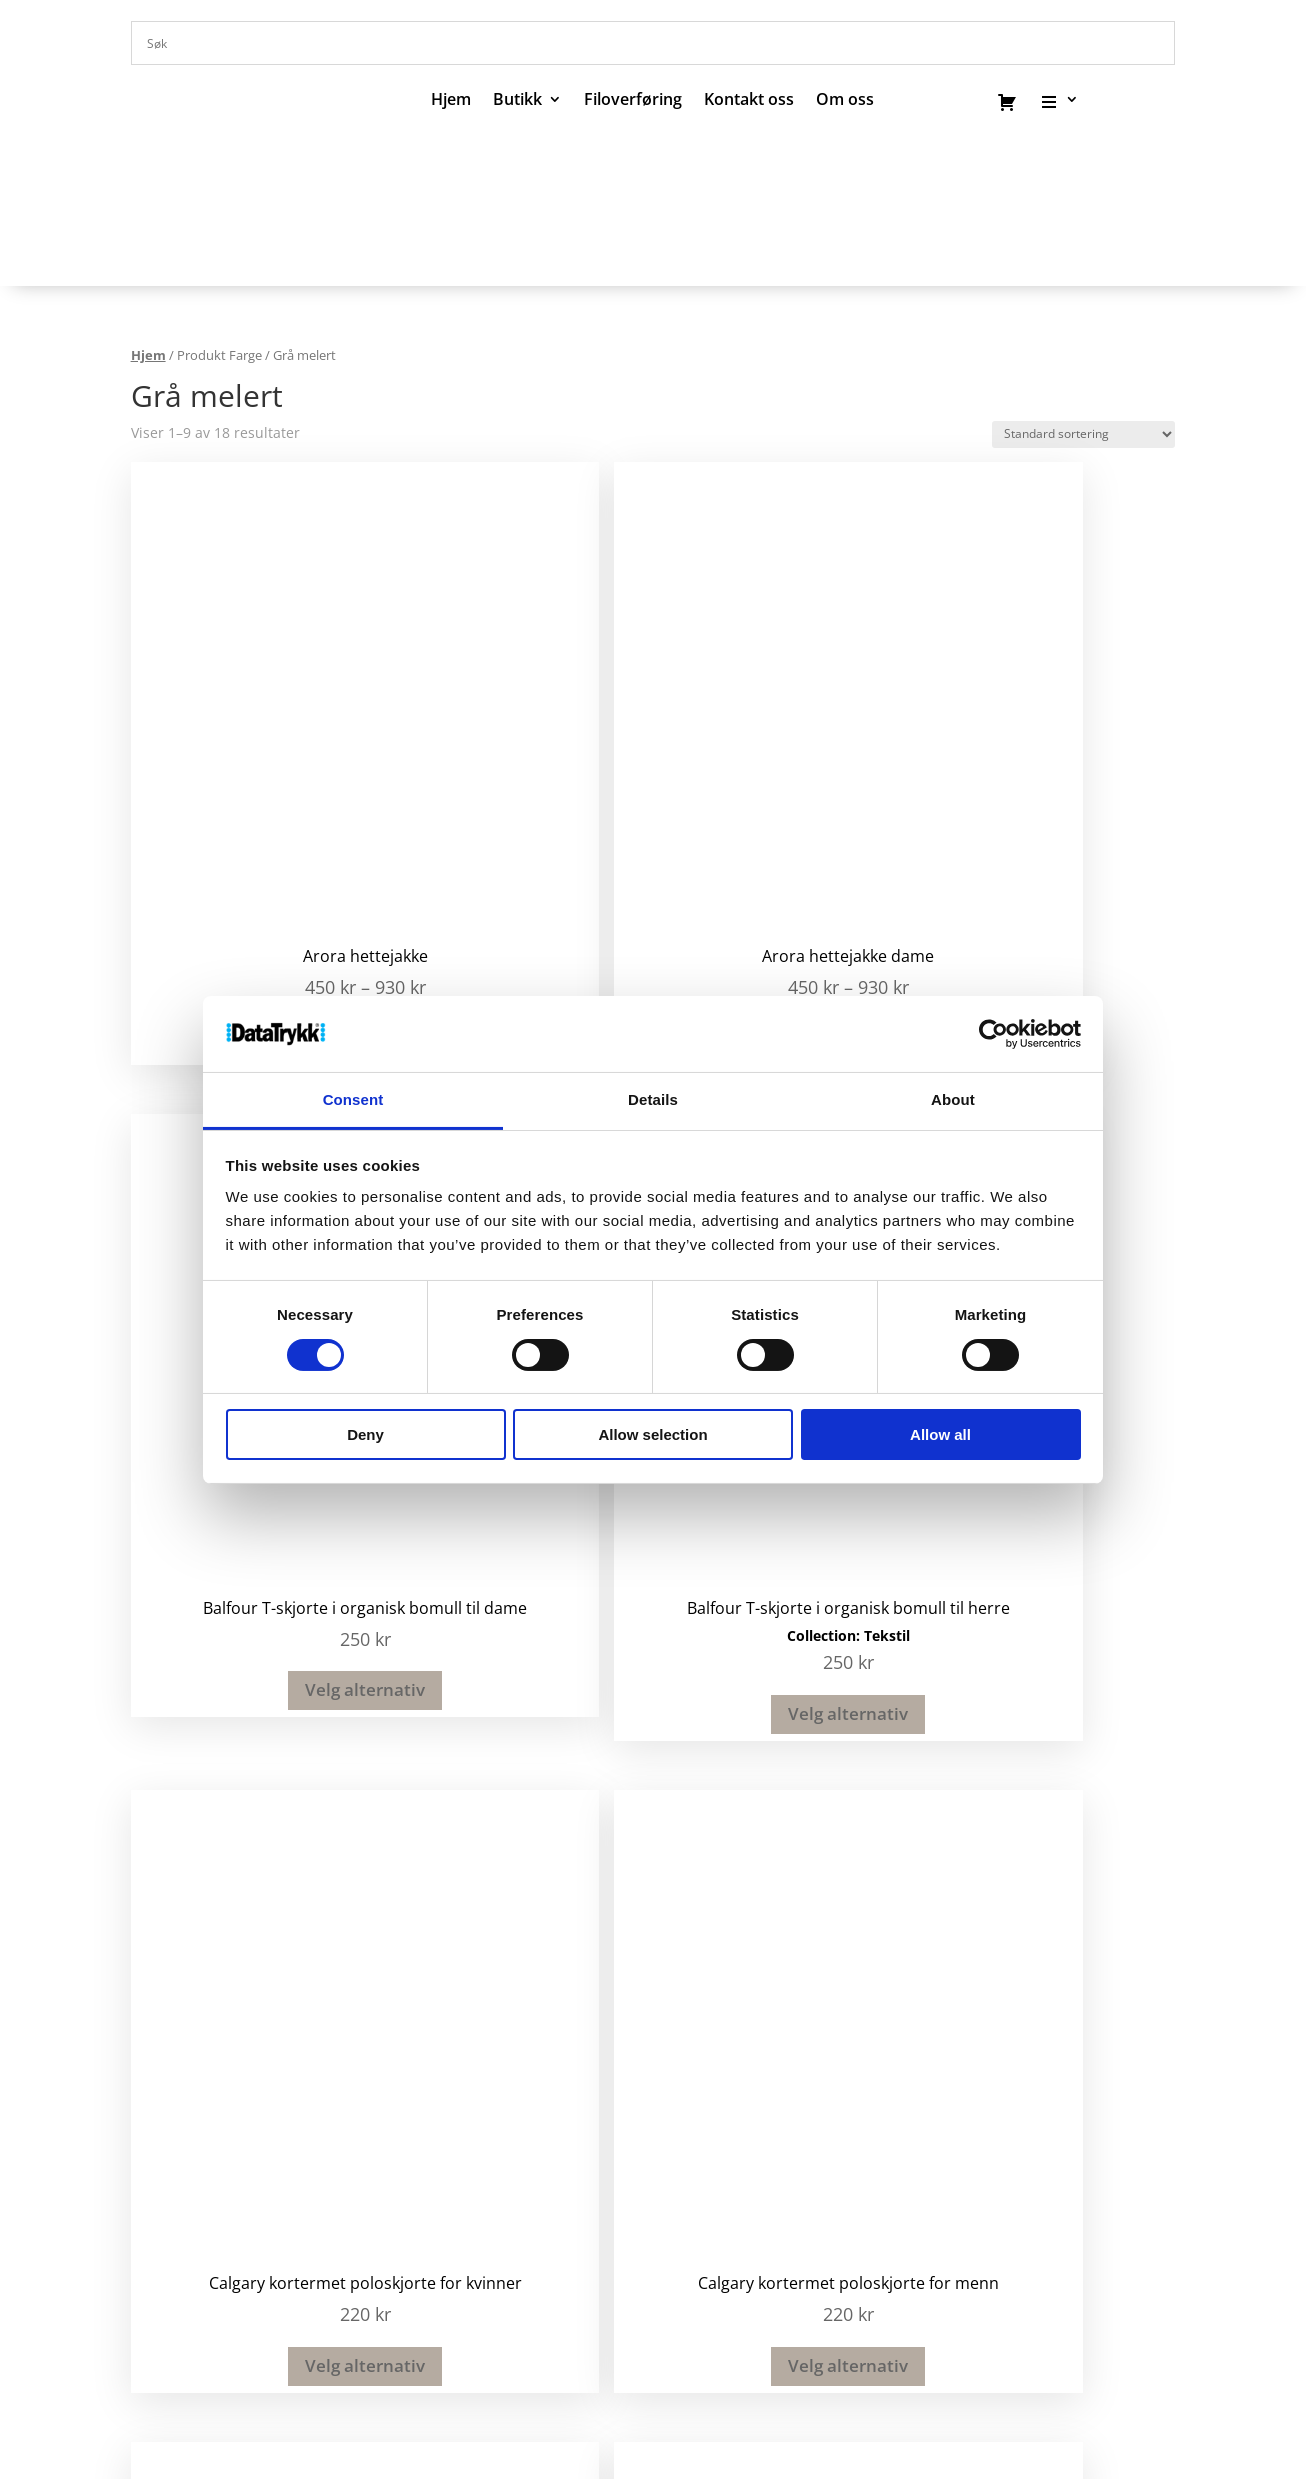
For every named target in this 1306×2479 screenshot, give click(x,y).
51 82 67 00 (453, 1981)
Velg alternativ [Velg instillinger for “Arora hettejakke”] (251, 809)
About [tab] (953, 1099)
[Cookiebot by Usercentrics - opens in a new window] (993, 1034)
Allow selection (652, 1434)
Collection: (1011, 771)
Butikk (517, 101)
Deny (365, 1434)
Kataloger (718, 2009)
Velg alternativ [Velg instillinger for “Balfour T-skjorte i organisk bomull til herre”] (1035, 849)
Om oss (239, 2368)
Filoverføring (633, 101)
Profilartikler (731, 1983)
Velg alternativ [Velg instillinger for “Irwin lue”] (251, 1656)
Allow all (940, 1434)
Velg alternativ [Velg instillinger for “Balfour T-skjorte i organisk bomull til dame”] (773, 825)
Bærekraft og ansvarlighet (732, 2368)
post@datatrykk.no (487, 2002)
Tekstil (1073, 771)
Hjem (451, 101)
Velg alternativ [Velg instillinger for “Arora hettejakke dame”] (512, 809)
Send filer (413, 2368)
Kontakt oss (749, 101)
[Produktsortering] (1083, 434)
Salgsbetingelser (570, 2368)
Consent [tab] (353, 1099)
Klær (700, 2060)
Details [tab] (653, 1099)
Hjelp (488, 2368)
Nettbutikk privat (750, 2085)
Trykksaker (724, 2034)
